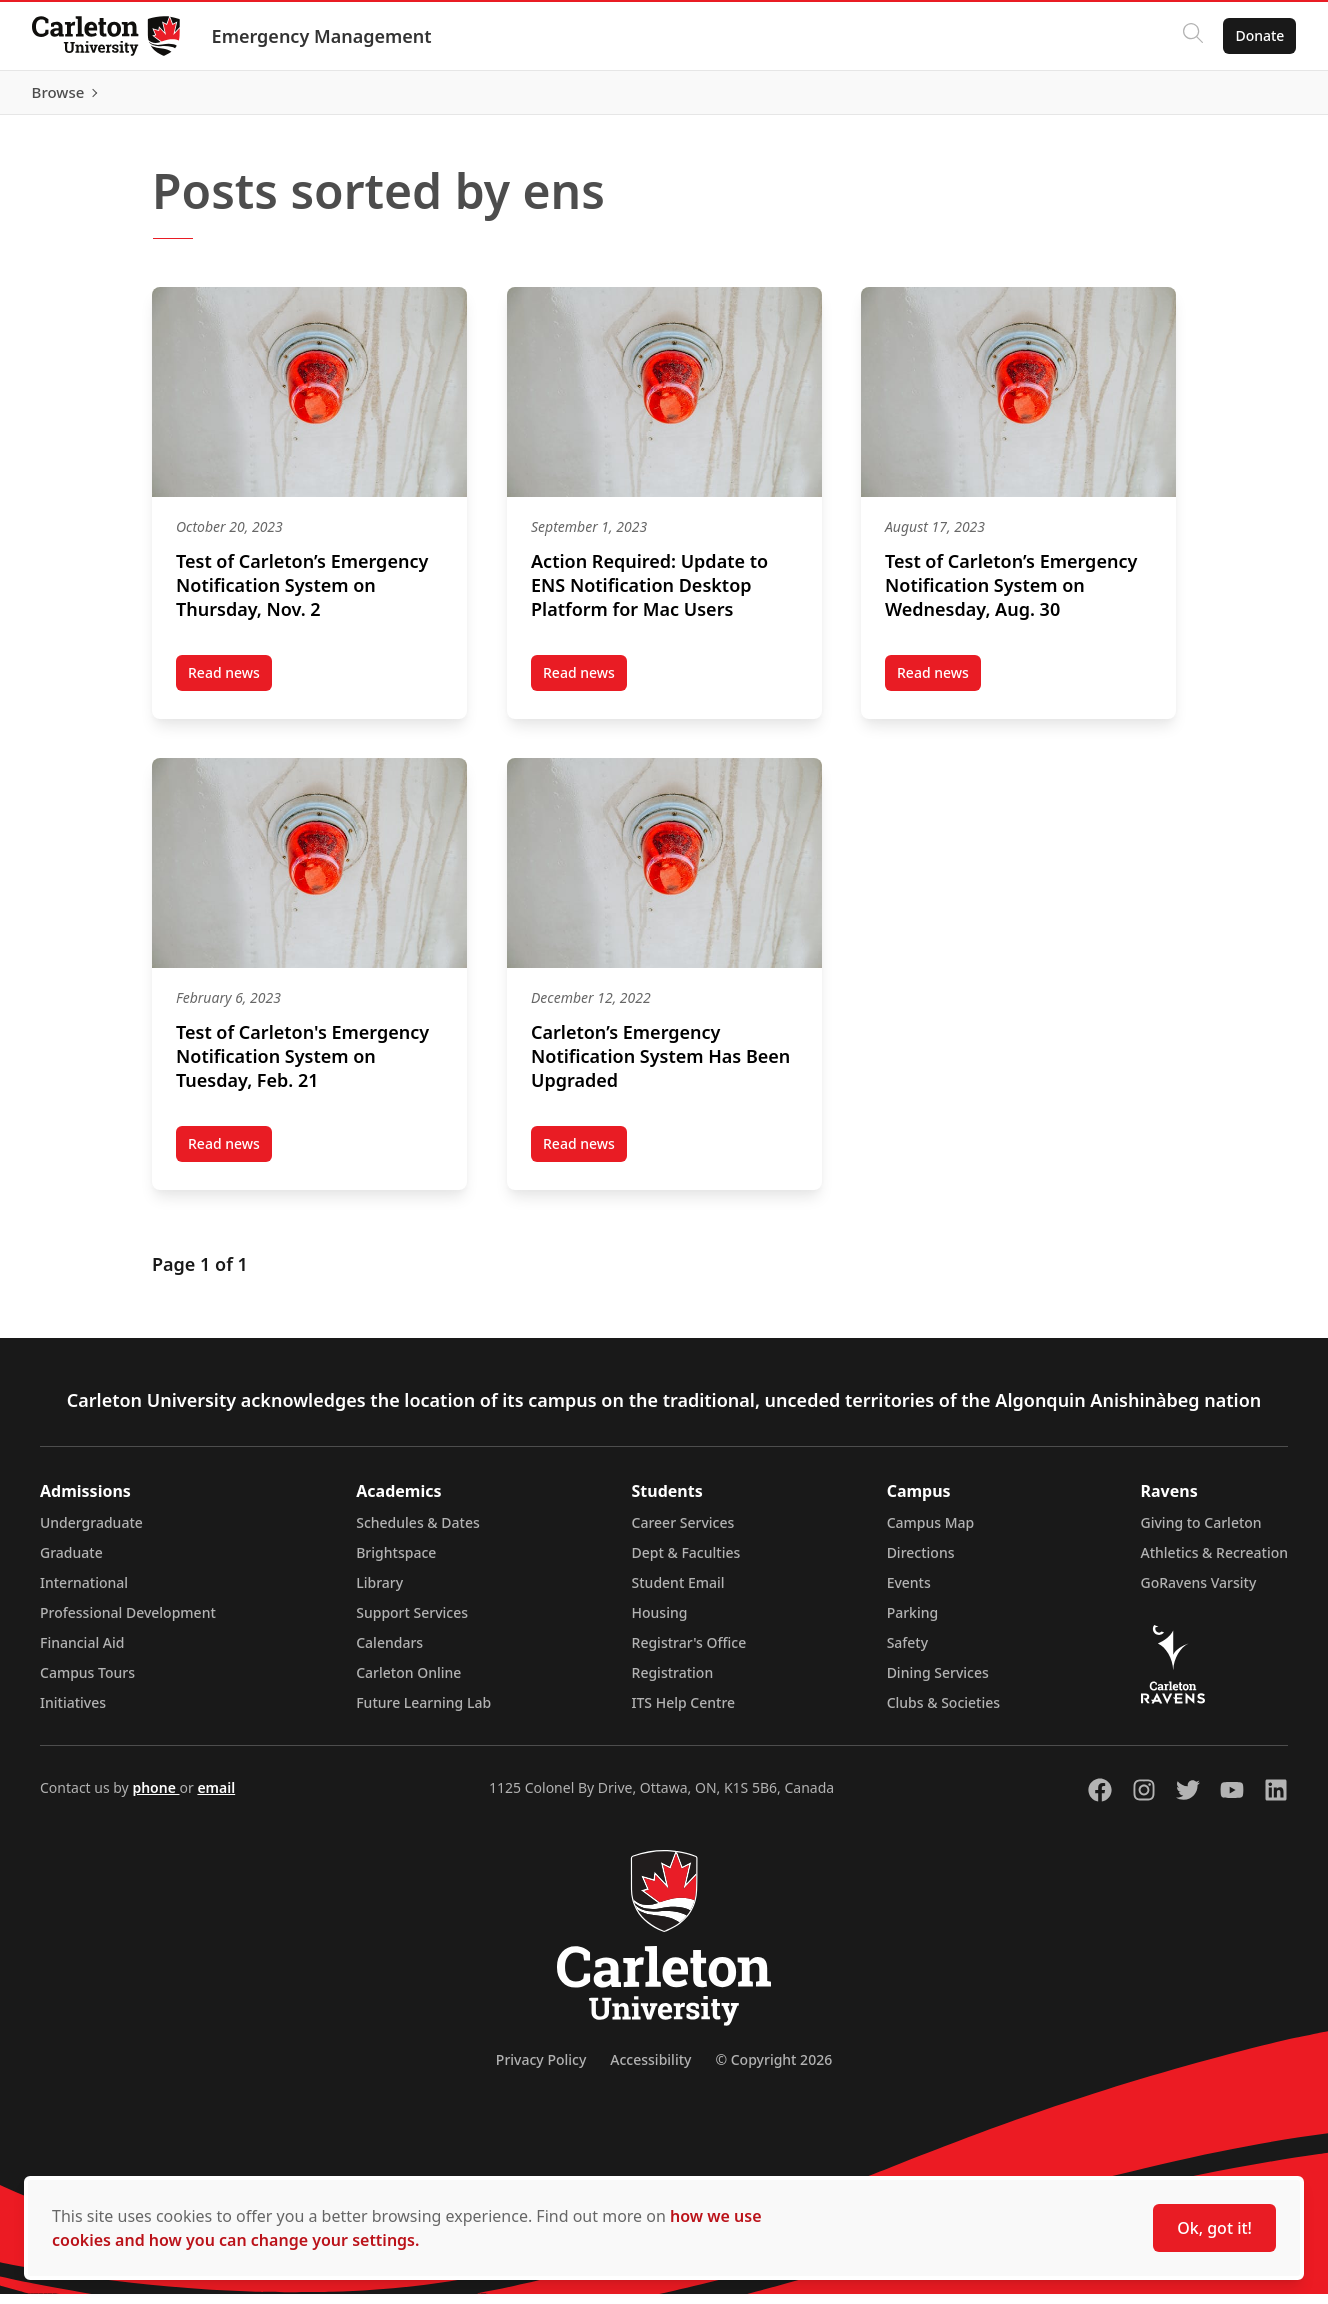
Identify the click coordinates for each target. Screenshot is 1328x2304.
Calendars (389, 1652)
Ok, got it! (1214, 2228)
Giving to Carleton (1201, 1532)
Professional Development (128, 1622)
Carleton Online (408, 1682)
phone (155, 1797)
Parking (913, 1622)
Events (909, 1592)
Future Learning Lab (423, 1712)
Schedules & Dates (418, 1532)
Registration (673, 1682)
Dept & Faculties (686, 1562)
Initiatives (73, 1712)
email (216, 1797)
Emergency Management (322, 36)
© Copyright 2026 (773, 2069)
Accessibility (650, 2069)
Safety (908, 1652)
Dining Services (938, 1682)
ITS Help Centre (684, 1712)
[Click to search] (1193, 36)
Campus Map (931, 1532)
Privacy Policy (541, 2069)
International (84, 1592)
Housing (660, 1622)
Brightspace (396, 1562)
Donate (1259, 35)
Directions (921, 1562)
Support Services (412, 1622)
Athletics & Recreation (1214, 1562)
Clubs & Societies (943, 1712)
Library (379, 1592)
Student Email (678, 1592)
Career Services (683, 1532)
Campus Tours (87, 1682)
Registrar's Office (689, 1652)
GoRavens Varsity (1199, 1592)
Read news (230, 686)
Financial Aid (82, 1652)
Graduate (71, 1562)
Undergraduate (91, 1532)
